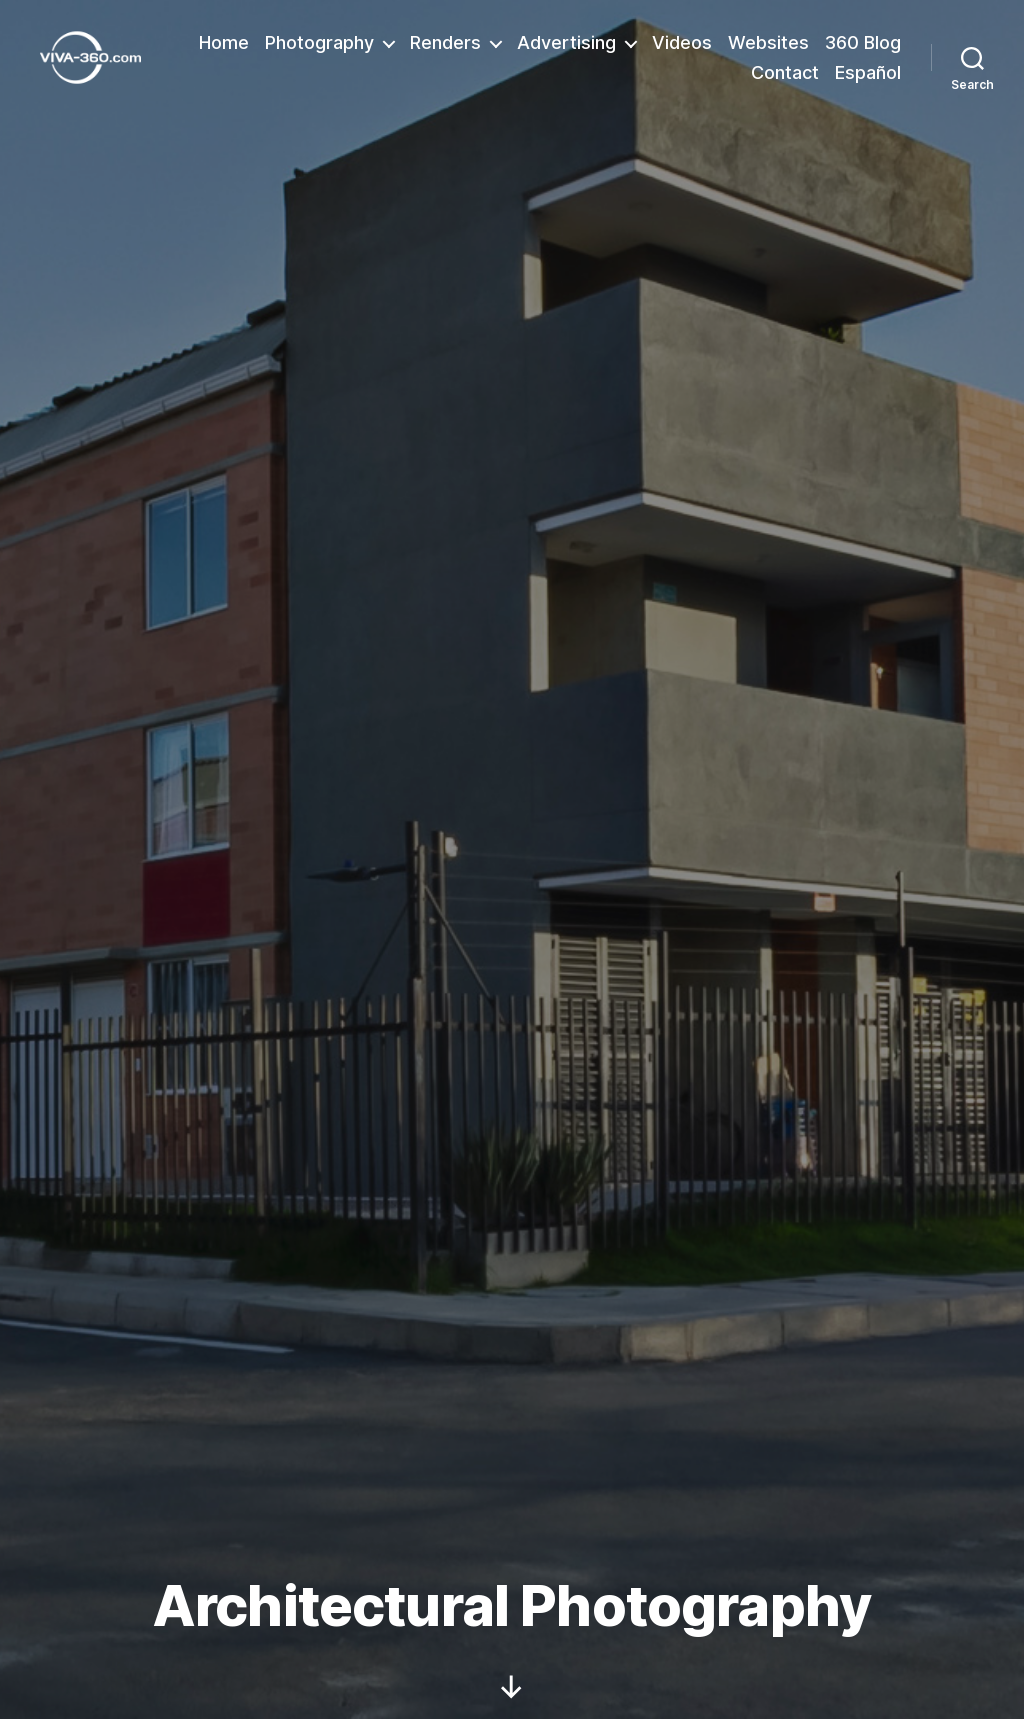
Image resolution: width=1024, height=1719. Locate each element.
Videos (682, 42)
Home (224, 42)
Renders (445, 42)
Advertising (566, 42)
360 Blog (863, 42)
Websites (768, 42)
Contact (785, 72)
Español (868, 72)
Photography (319, 42)
